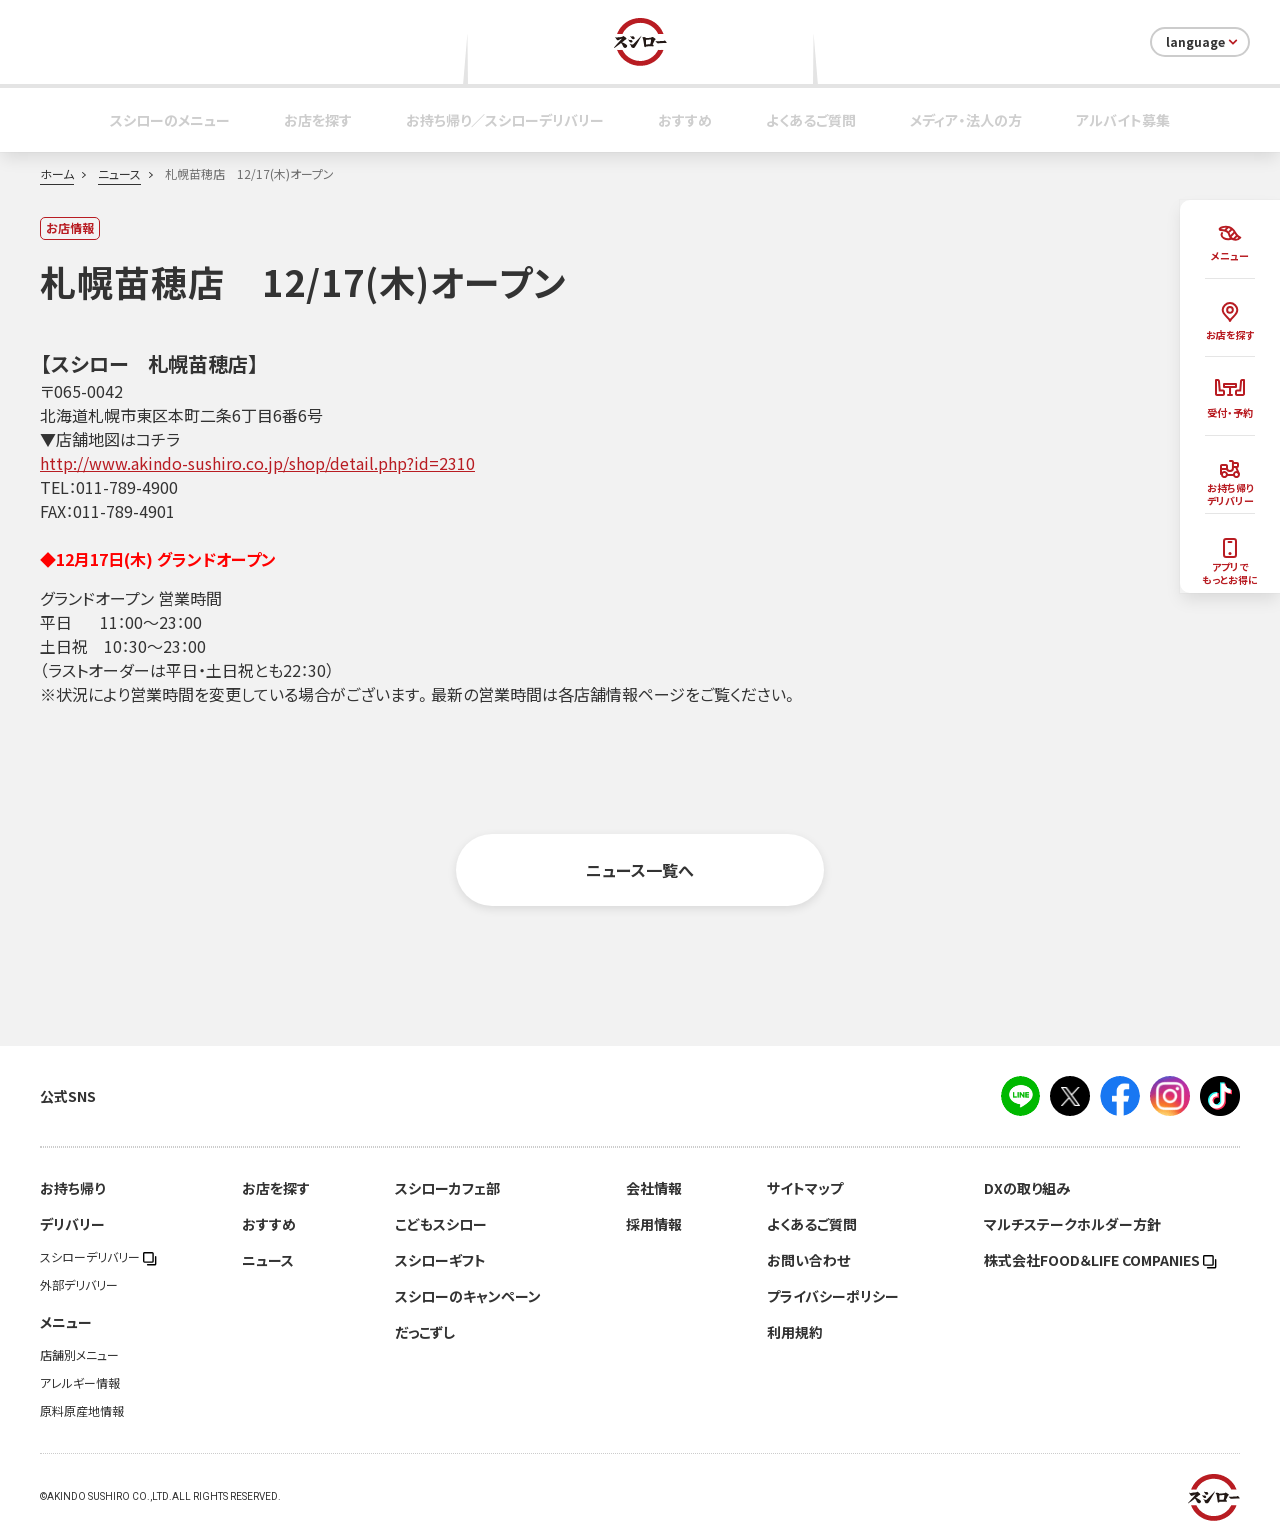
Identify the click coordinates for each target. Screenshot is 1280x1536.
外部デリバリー (79, 1285)
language (1203, 42)
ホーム (57, 174)
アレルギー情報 (80, 1383)
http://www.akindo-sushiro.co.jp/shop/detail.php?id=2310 (257, 463)
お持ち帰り (72, 1188)
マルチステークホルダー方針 (1072, 1224)
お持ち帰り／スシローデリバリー (505, 120)
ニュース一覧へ (640, 870)
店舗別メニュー (79, 1355)
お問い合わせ (808, 1260)
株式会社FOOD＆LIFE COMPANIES (1100, 1260)
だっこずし (425, 1332)
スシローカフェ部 (447, 1188)
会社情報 (654, 1188)
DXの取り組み (1027, 1188)
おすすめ (685, 120)
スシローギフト (440, 1260)
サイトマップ (805, 1188)
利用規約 (795, 1332)
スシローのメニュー (170, 120)
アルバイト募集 (1123, 120)
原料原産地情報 (82, 1411)
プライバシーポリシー (833, 1296)
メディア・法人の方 (966, 120)
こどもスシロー (441, 1224)
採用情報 (654, 1224)
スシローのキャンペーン (468, 1296)
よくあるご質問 (811, 120)
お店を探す (318, 120)
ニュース (119, 174)
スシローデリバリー (98, 1257)
